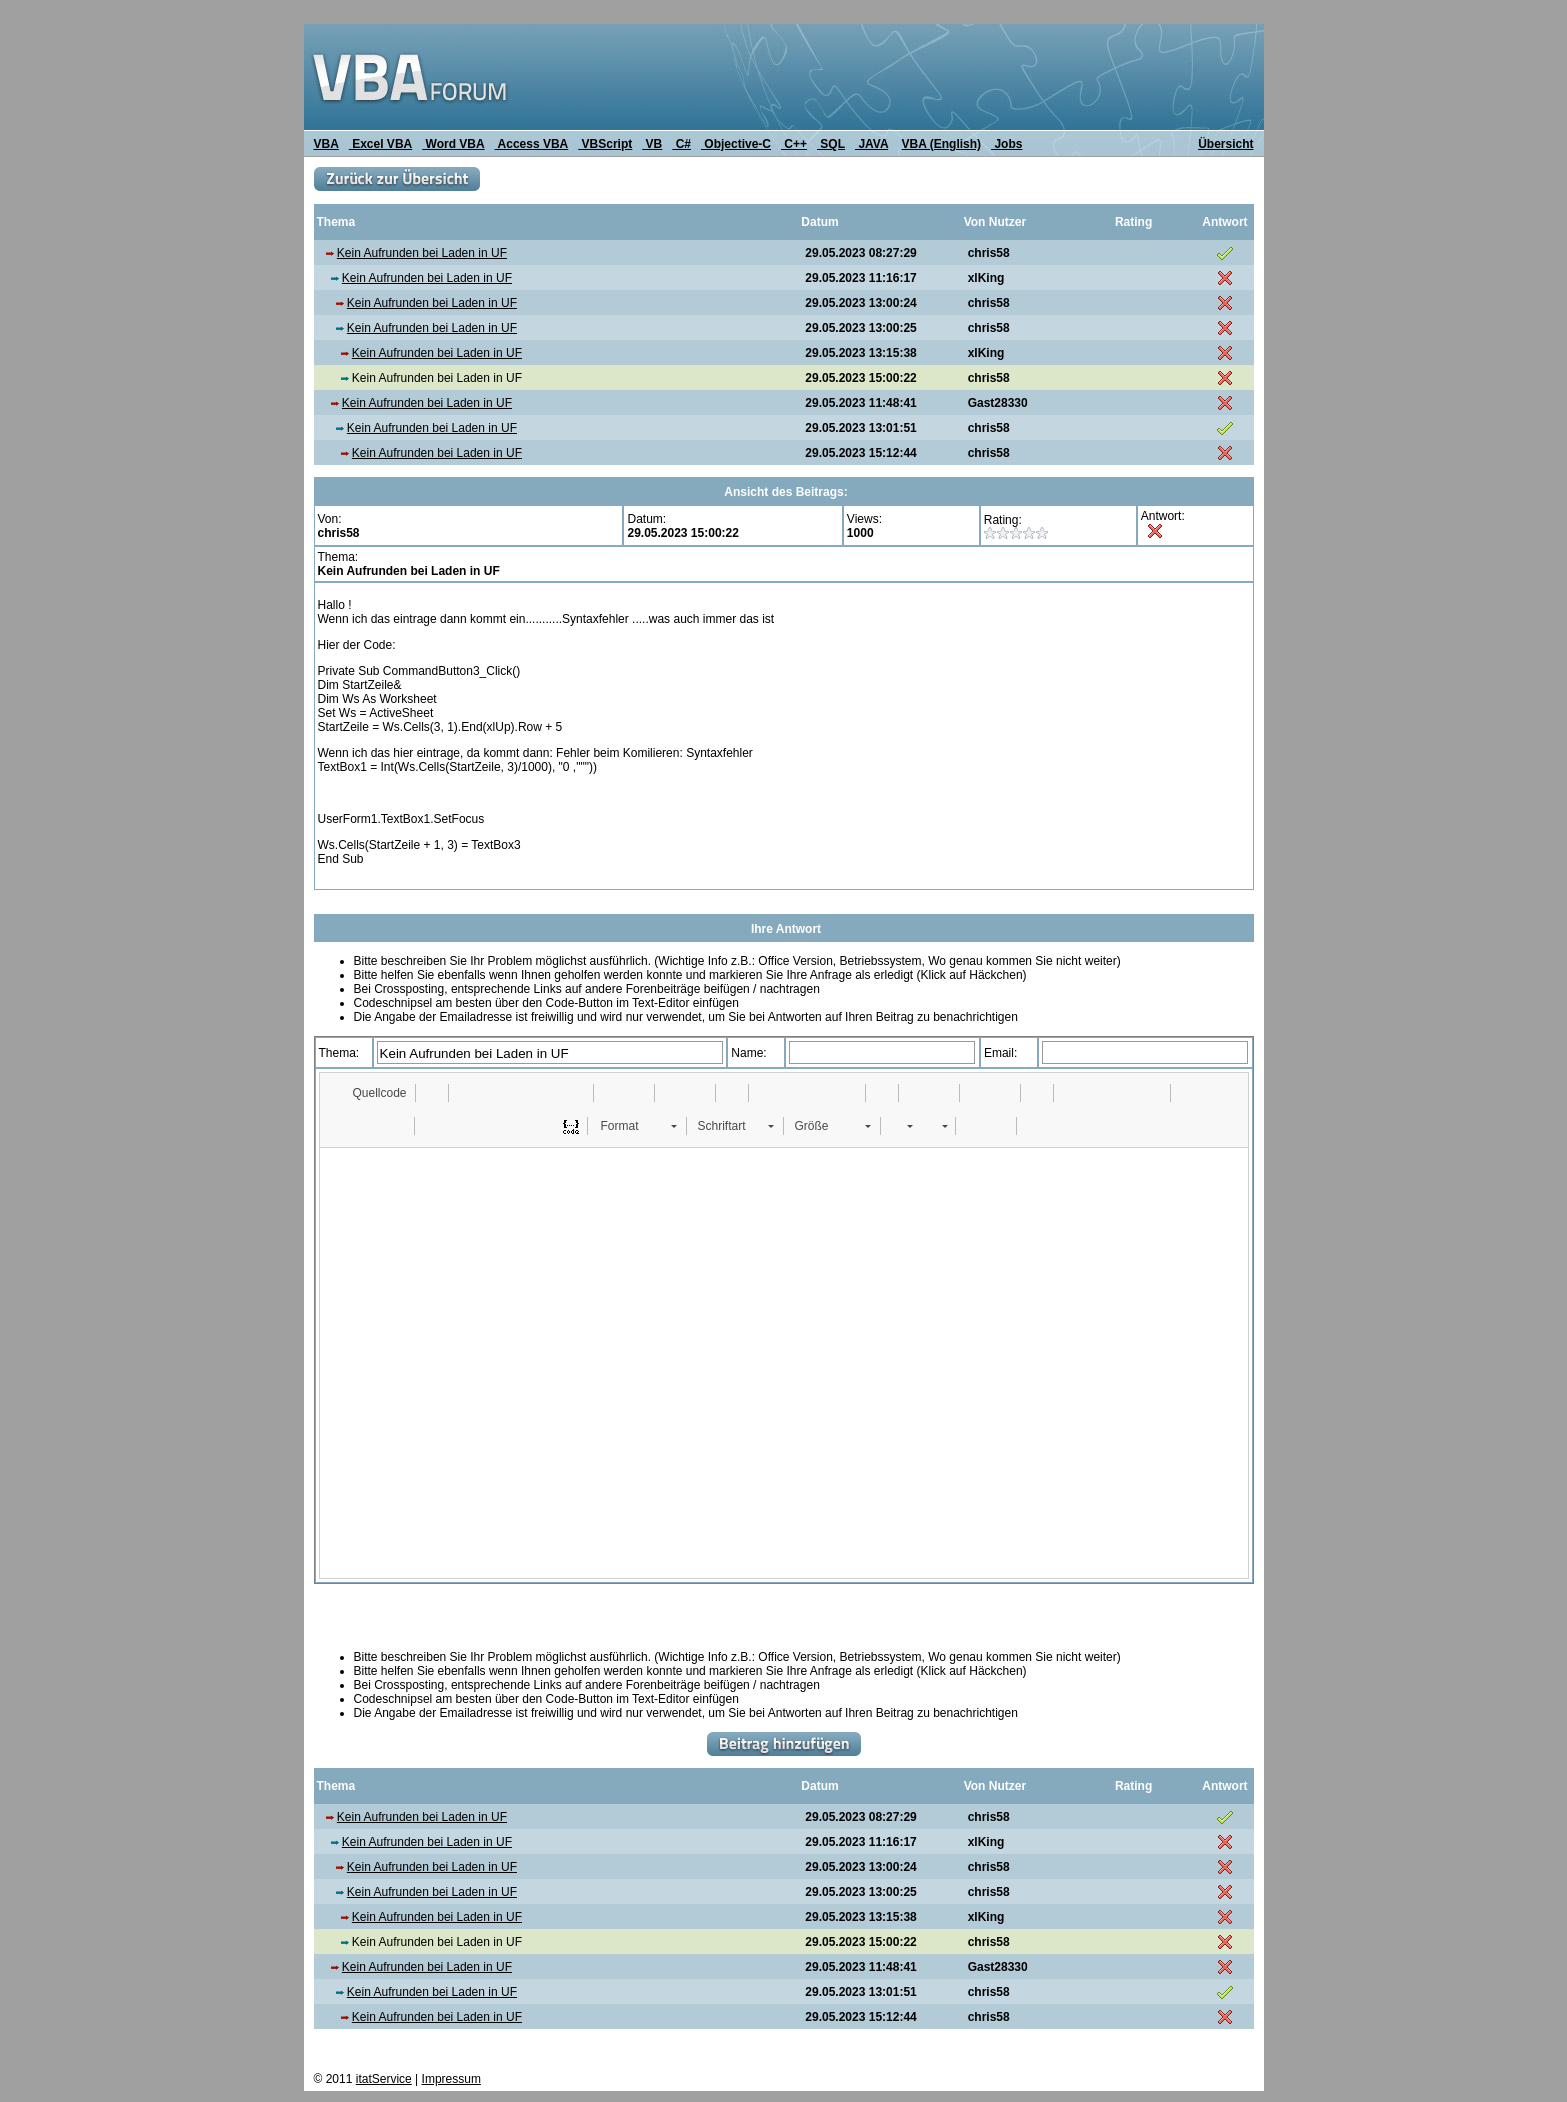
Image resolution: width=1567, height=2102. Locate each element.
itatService (384, 2079)
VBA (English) (942, 144)
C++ (794, 144)
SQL (831, 144)
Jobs (1006, 144)
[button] (370, 1093)
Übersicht (1225, 144)
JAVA (871, 144)
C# (681, 144)
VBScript (605, 144)
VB (652, 144)
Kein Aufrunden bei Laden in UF (422, 253)
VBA (326, 144)
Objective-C (736, 144)
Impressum (451, 2079)
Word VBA (453, 144)
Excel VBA (380, 144)
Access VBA (532, 144)
